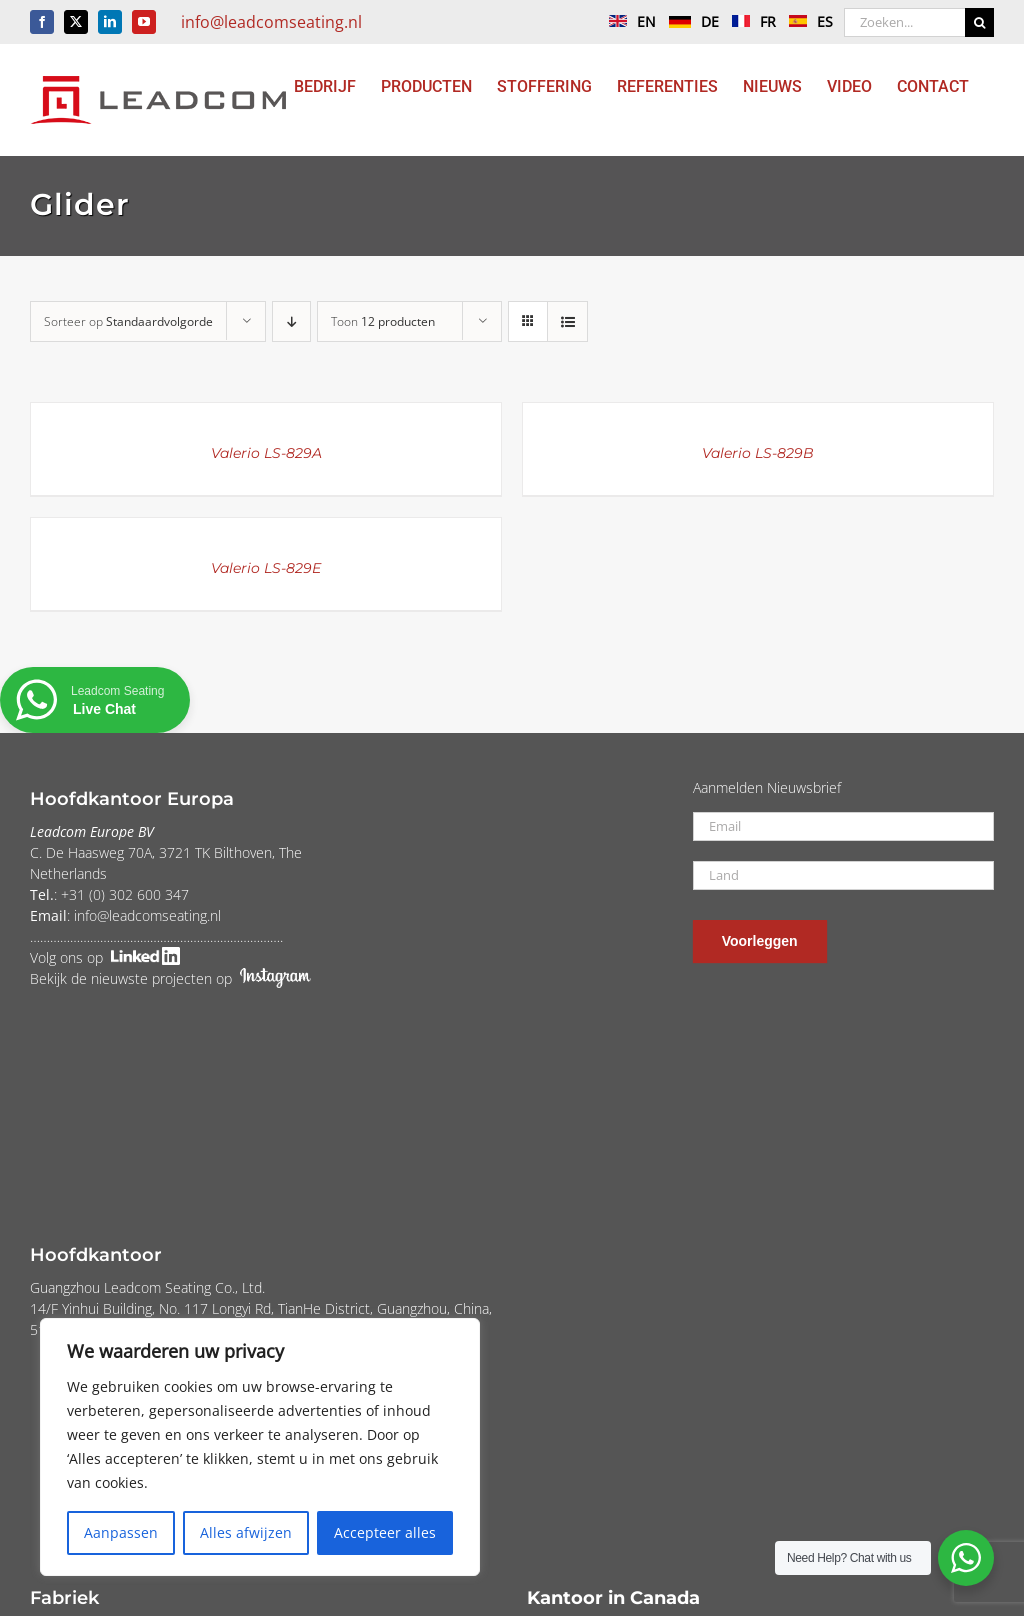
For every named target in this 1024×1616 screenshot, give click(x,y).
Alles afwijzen (246, 1532)
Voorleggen (760, 941)
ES (806, 21)
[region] (260, 1447)
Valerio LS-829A (266, 453)
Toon (383, 321)
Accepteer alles (385, 1532)
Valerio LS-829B (758, 453)
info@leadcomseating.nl (271, 22)
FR (749, 21)
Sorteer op (128, 321)
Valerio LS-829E (266, 568)
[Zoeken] (979, 22)
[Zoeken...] (904, 22)
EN (627, 21)
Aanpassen (121, 1532)
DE (689, 21)
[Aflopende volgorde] (291, 321)
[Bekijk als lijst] (567, 321)
